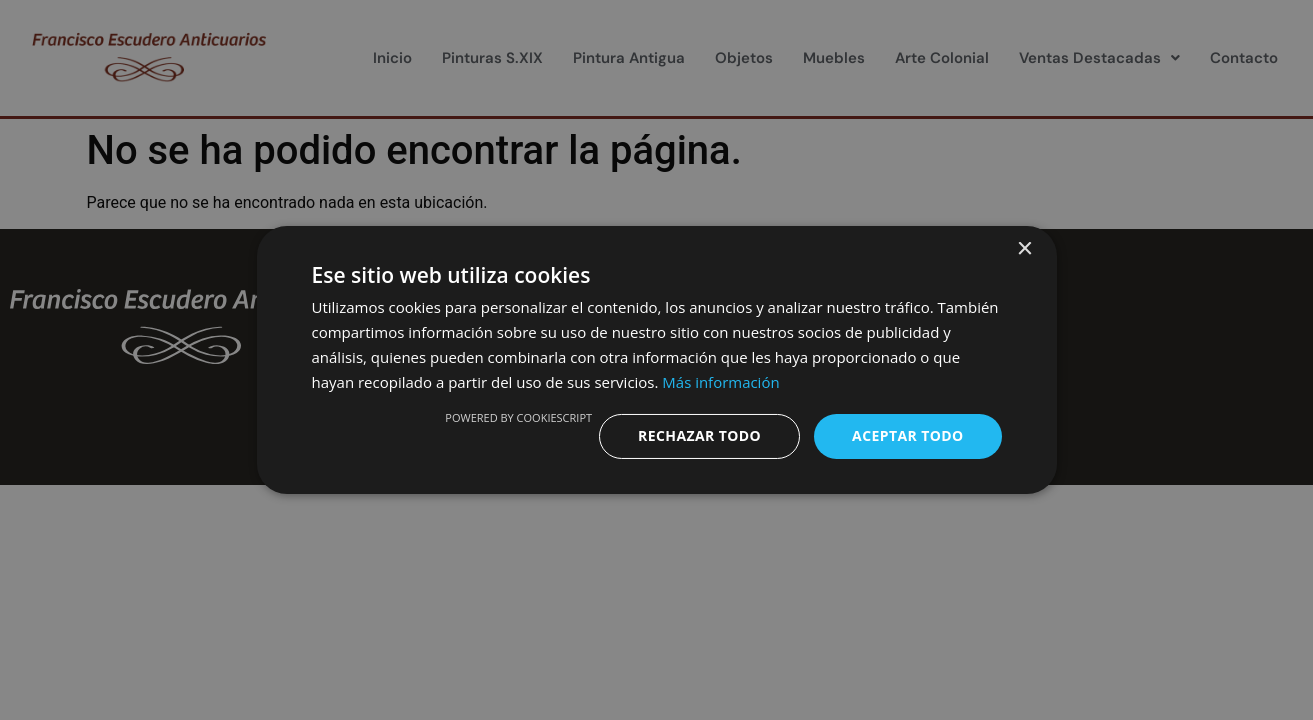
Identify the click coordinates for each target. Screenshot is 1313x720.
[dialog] (656, 360)
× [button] (1024, 249)
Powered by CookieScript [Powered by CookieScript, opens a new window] (518, 417)
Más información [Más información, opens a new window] (720, 382)
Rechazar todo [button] (699, 435)
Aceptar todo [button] (907, 435)
